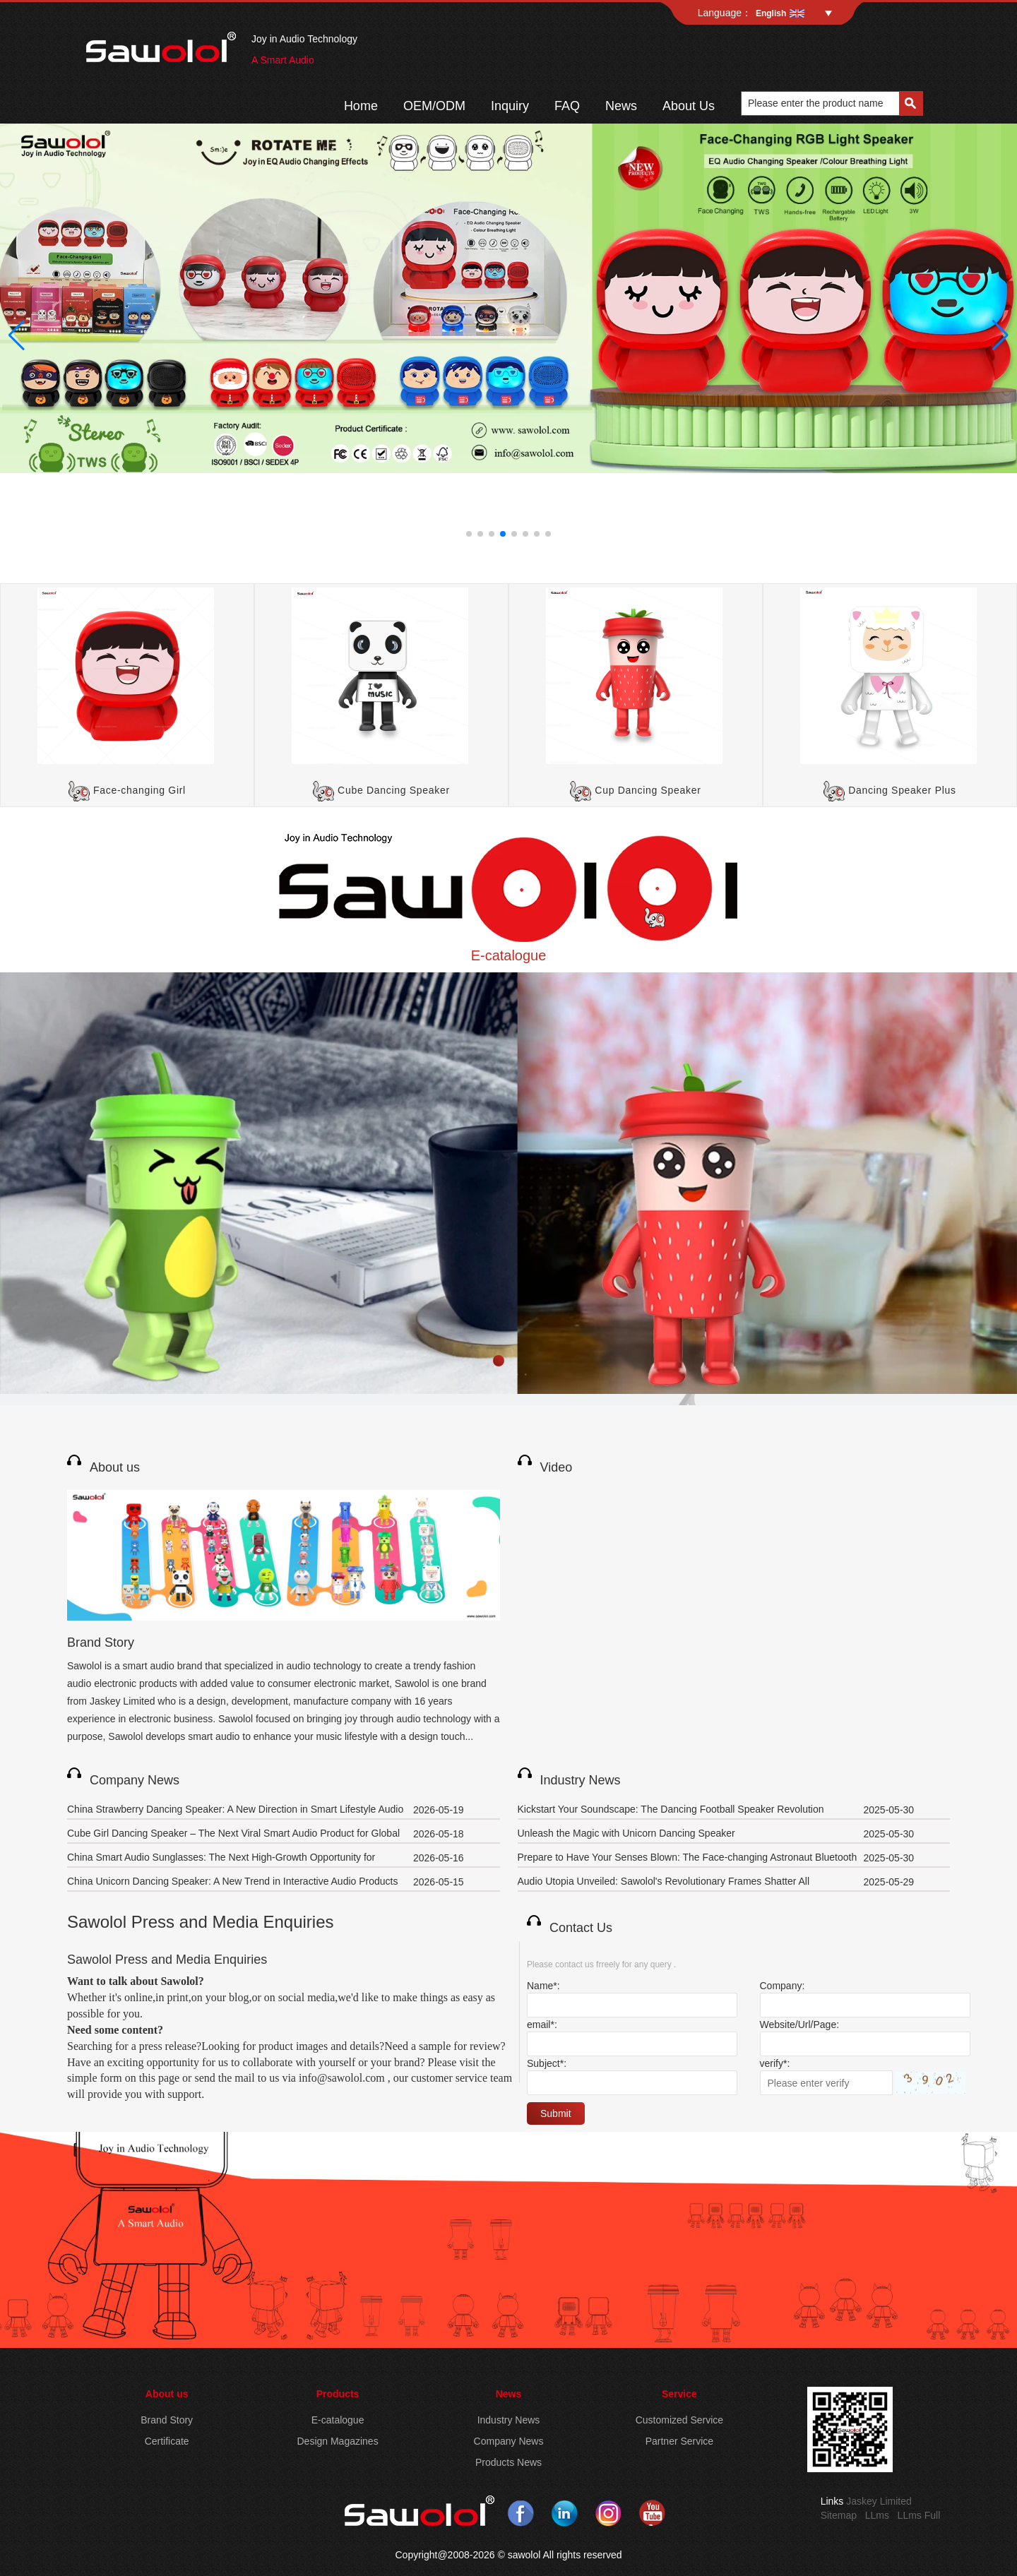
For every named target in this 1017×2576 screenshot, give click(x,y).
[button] (469, 534)
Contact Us (580, 1928)
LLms (877, 2515)
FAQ (567, 106)
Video (556, 1467)
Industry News (580, 1780)
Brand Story (100, 1642)
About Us (688, 106)
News (621, 106)
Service (679, 2393)
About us (115, 1467)
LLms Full (919, 2515)
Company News (134, 1780)
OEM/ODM (434, 106)
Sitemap (839, 2515)
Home (361, 106)
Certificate (167, 2441)
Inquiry (510, 106)
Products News (508, 2462)
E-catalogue (509, 955)
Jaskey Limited (879, 2501)
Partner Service (679, 2441)
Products (337, 2393)
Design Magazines (337, 2441)
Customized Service (680, 2420)
